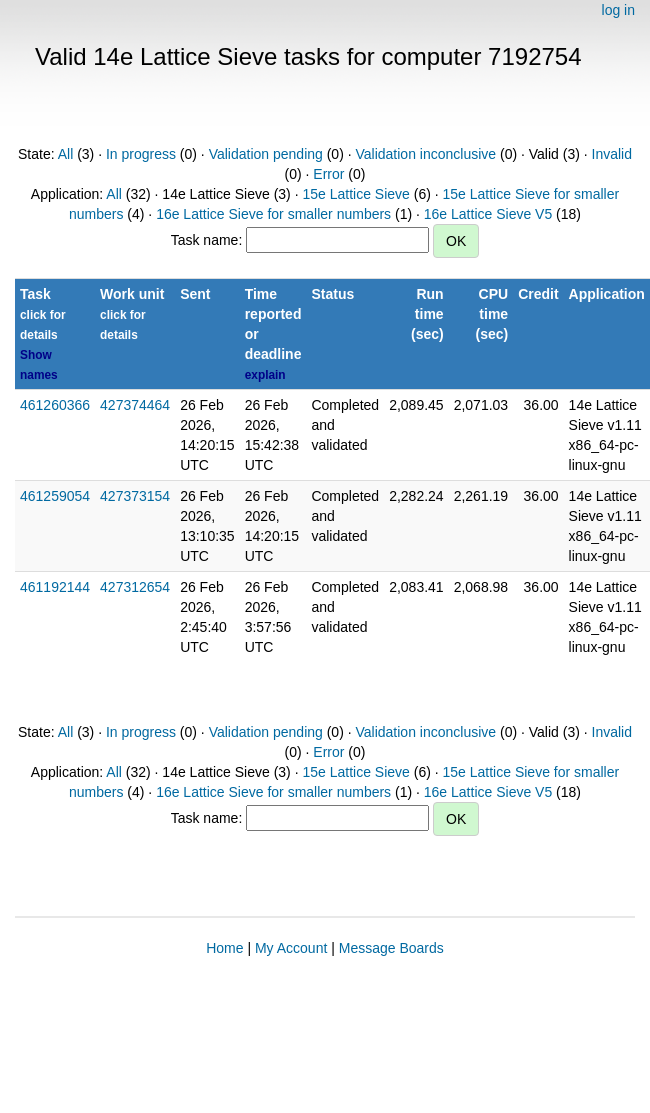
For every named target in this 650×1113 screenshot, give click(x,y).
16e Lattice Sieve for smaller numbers (273, 214)
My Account (291, 948)
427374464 (135, 405)
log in (618, 10)
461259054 (55, 496)
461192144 (55, 587)
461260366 (55, 405)
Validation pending (266, 154)
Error (328, 174)
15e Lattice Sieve (355, 194)
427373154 (135, 496)
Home (224, 948)
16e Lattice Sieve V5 (488, 214)
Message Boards (391, 948)
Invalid (612, 154)
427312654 (135, 587)
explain (265, 375)
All (66, 154)
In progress (141, 154)
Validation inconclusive (425, 154)
